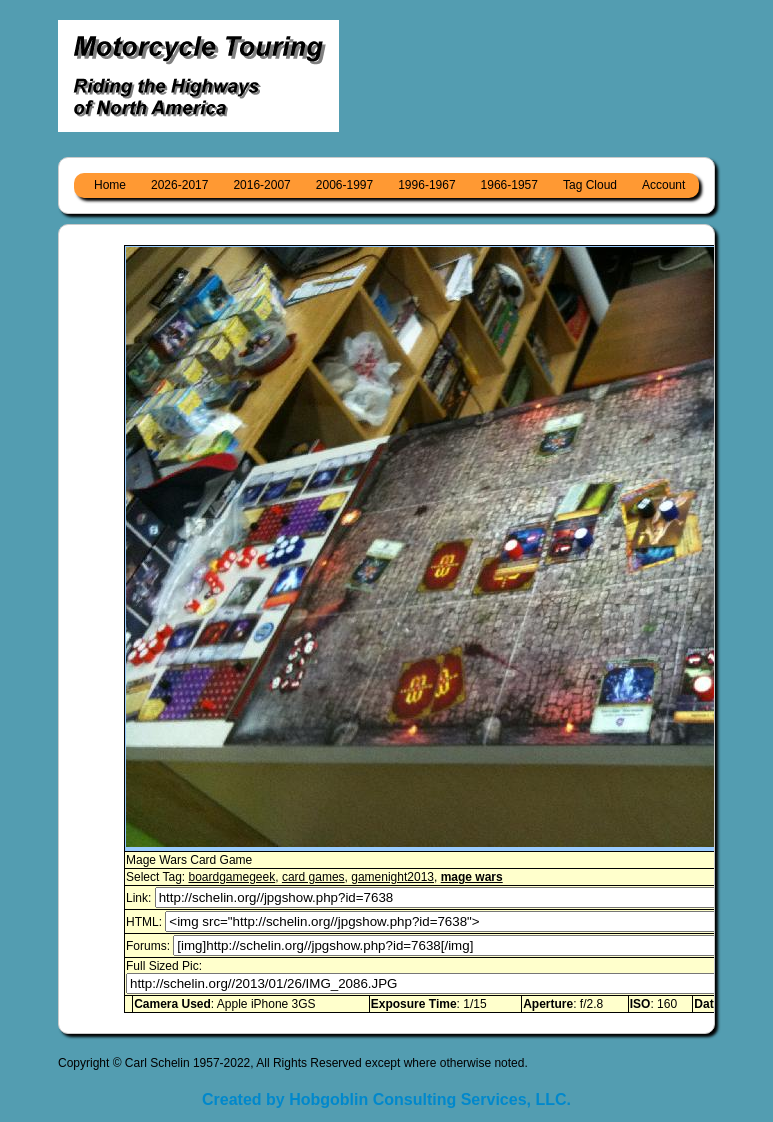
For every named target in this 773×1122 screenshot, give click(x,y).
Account (663, 185)
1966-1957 (509, 185)
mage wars (472, 877)
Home (110, 185)
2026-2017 (179, 185)
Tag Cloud (590, 185)
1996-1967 (426, 185)
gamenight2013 (392, 877)
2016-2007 (261, 185)
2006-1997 (344, 185)
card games (313, 877)
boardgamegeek (231, 877)
